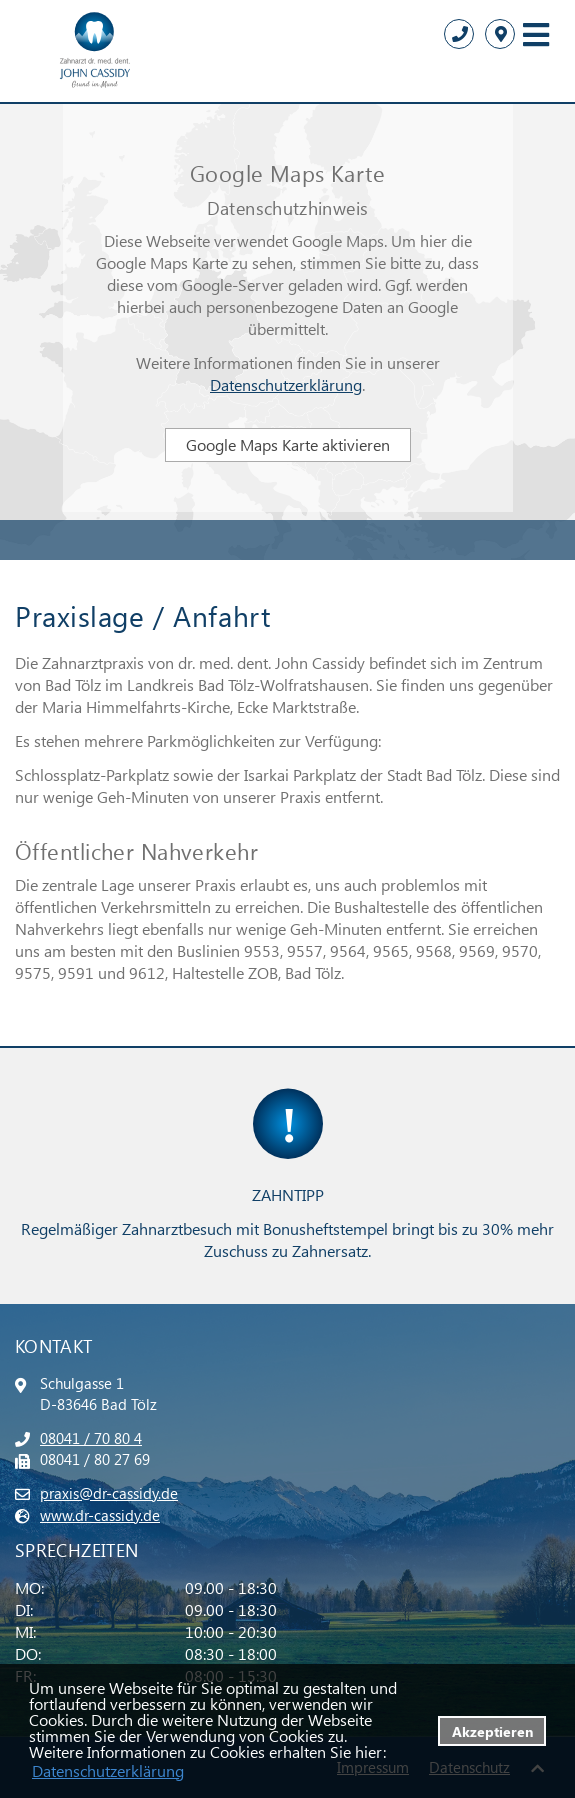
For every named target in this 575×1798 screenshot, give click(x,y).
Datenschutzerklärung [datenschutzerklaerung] (108, 1770)
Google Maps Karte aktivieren (288, 444)
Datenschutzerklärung (286, 384)
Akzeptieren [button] (492, 1731)
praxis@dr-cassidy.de (109, 1493)
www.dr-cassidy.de (100, 1515)
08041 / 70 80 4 (91, 1438)
